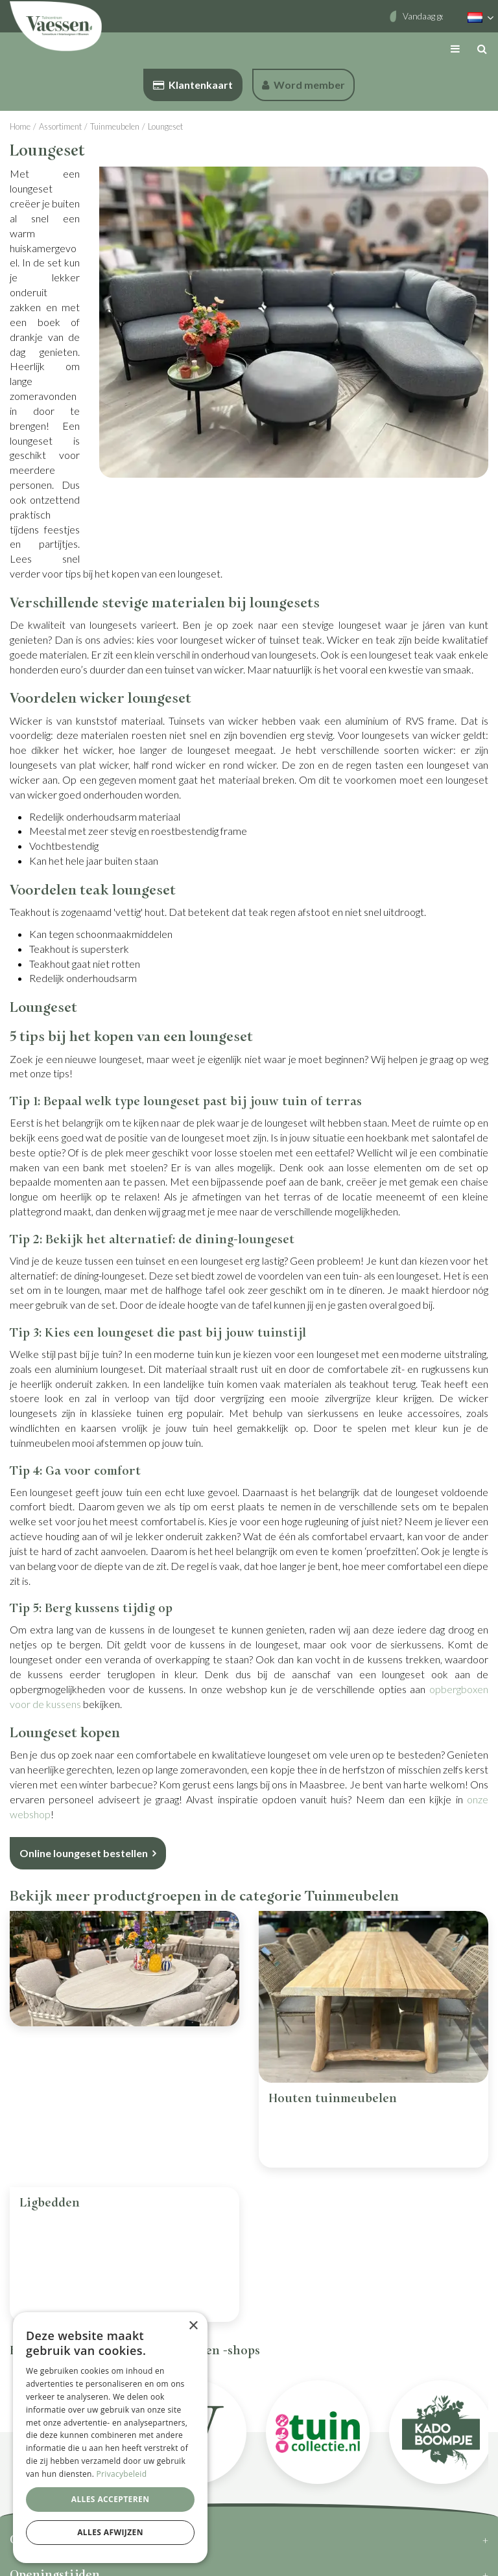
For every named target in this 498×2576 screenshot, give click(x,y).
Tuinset (41, 2098)
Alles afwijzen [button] (110, 2532)
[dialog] (110, 2437)
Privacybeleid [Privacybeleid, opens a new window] (122, 2473)
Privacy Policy (233, 2559)
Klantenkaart (193, 84)
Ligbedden (49, 2150)
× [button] (193, 2326)
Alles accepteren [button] (110, 2499)
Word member (303, 84)
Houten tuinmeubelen (332, 2098)
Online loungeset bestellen (83, 1853)
